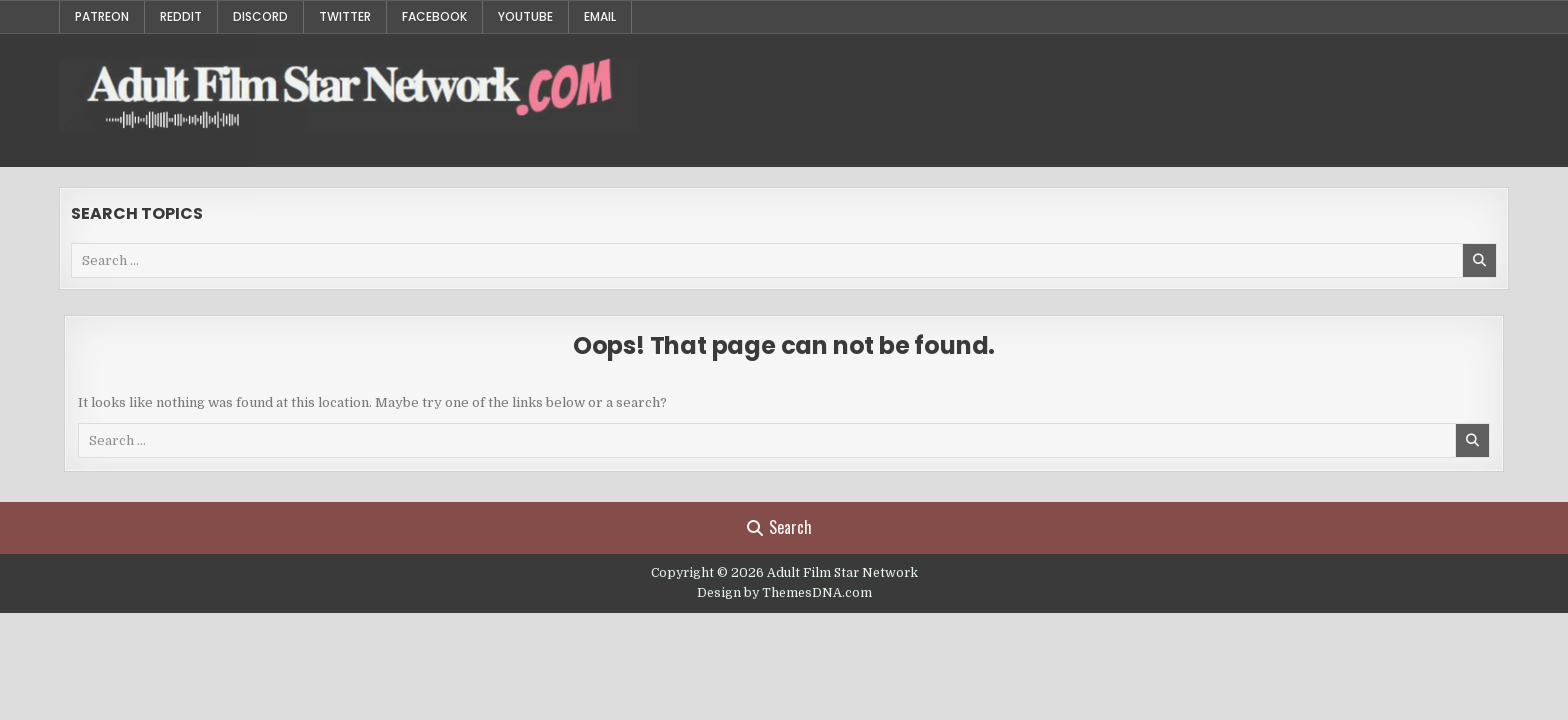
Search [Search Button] (779, 527)
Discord (260, 16)
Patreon (102, 16)
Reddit (181, 16)
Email (600, 16)
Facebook (434, 16)
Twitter (345, 16)
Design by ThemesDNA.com (784, 593)
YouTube (525, 16)
